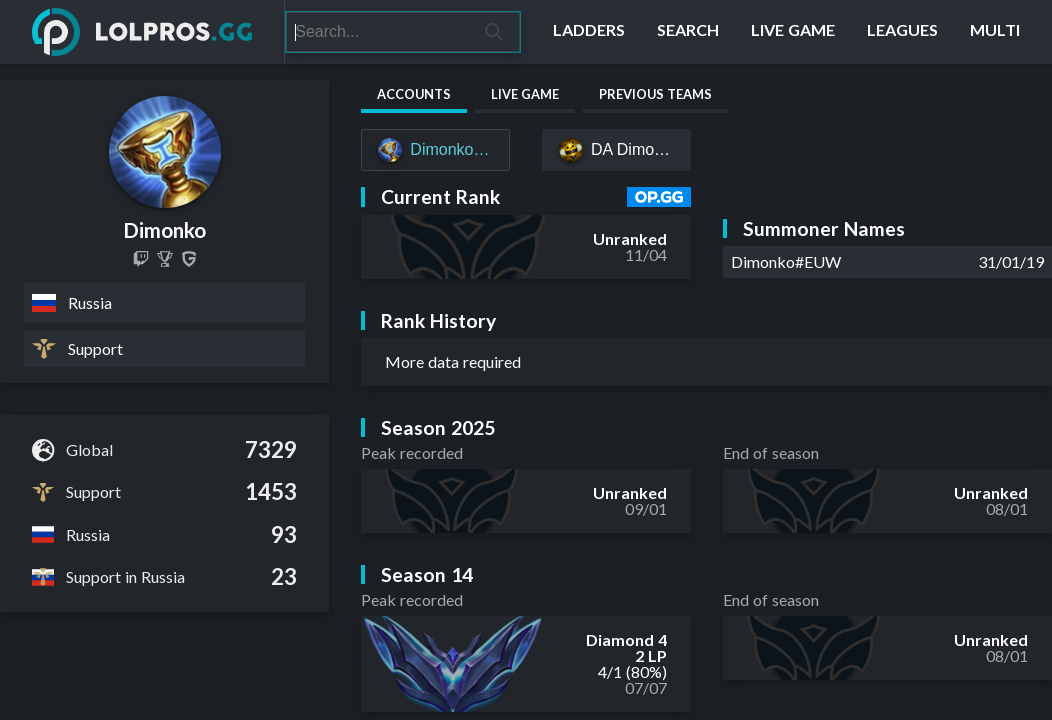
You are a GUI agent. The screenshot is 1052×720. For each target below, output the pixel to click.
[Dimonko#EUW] (435, 150)
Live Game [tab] (525, 94)
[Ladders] (589, 32)
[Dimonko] (165, 259)
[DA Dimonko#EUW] (616, 150)
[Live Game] (793, 32)
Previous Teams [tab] (655, 94)
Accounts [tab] (414, 94)
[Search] (377, 32)
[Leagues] (902, 32)
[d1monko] (141, 259)
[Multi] (995, 32)
